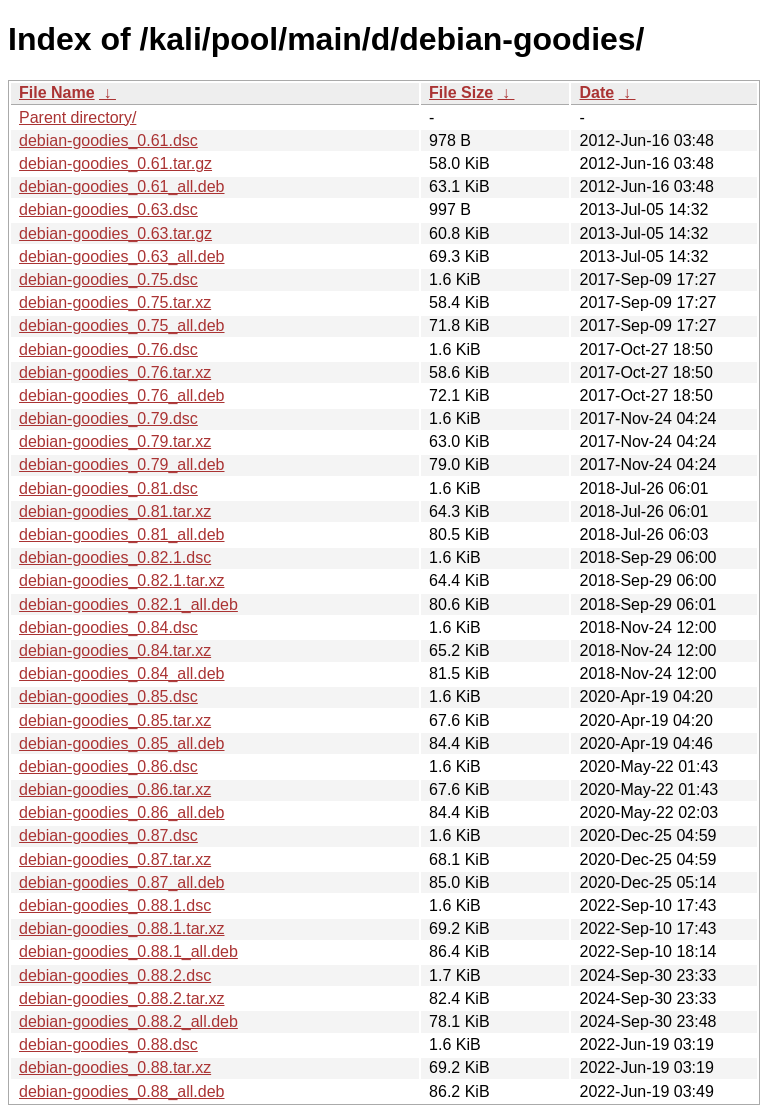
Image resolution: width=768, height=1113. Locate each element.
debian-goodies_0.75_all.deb (122, 325)
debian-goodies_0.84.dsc (108, 627)
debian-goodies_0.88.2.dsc (115, 975)
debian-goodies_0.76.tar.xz (115, 372)
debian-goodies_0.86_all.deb (122, 812)
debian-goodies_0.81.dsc (108, 488)
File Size (461, 92)
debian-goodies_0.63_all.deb (122, 256)
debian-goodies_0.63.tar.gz (115, 233)
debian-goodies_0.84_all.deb (122, 673)
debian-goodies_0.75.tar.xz (115, 302)
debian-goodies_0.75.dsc (108, 279)
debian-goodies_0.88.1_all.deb (128, 951)
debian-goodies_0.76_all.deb (122, 395)
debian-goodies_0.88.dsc (108, 1044)
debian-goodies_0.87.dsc (108, 835)
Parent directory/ (77, 117)
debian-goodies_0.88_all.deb (122, 1091)
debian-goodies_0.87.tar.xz (115, 859)
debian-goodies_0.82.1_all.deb (128, 604)
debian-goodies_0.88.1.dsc (115, 905)
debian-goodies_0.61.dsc (108, 140)
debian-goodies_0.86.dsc (108, 766)
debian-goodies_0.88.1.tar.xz (121, 928)
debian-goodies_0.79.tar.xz (115, 441)
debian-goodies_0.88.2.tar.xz (121, 998)
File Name (57, 92)
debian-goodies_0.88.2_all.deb (128, 1021)
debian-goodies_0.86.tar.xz (115, 789)
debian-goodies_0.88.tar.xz (115, 1067)
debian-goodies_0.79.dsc (108, 418)
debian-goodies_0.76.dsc (108, 349)
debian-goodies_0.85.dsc (108, 696)
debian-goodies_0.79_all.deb (122, 464)
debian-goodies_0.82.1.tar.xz (121, 580)
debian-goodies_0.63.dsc (108, 209)
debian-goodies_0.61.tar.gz (115, 163)
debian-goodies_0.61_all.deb (122, 186)
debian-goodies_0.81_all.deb (122, 534)
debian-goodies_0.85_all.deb (122, 743)
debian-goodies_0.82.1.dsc (115, 557)
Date (596, 92)
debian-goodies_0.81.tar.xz (115, 511)
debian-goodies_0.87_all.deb (122, 882)
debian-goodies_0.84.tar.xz (115, 650)
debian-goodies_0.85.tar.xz (115, 720)
